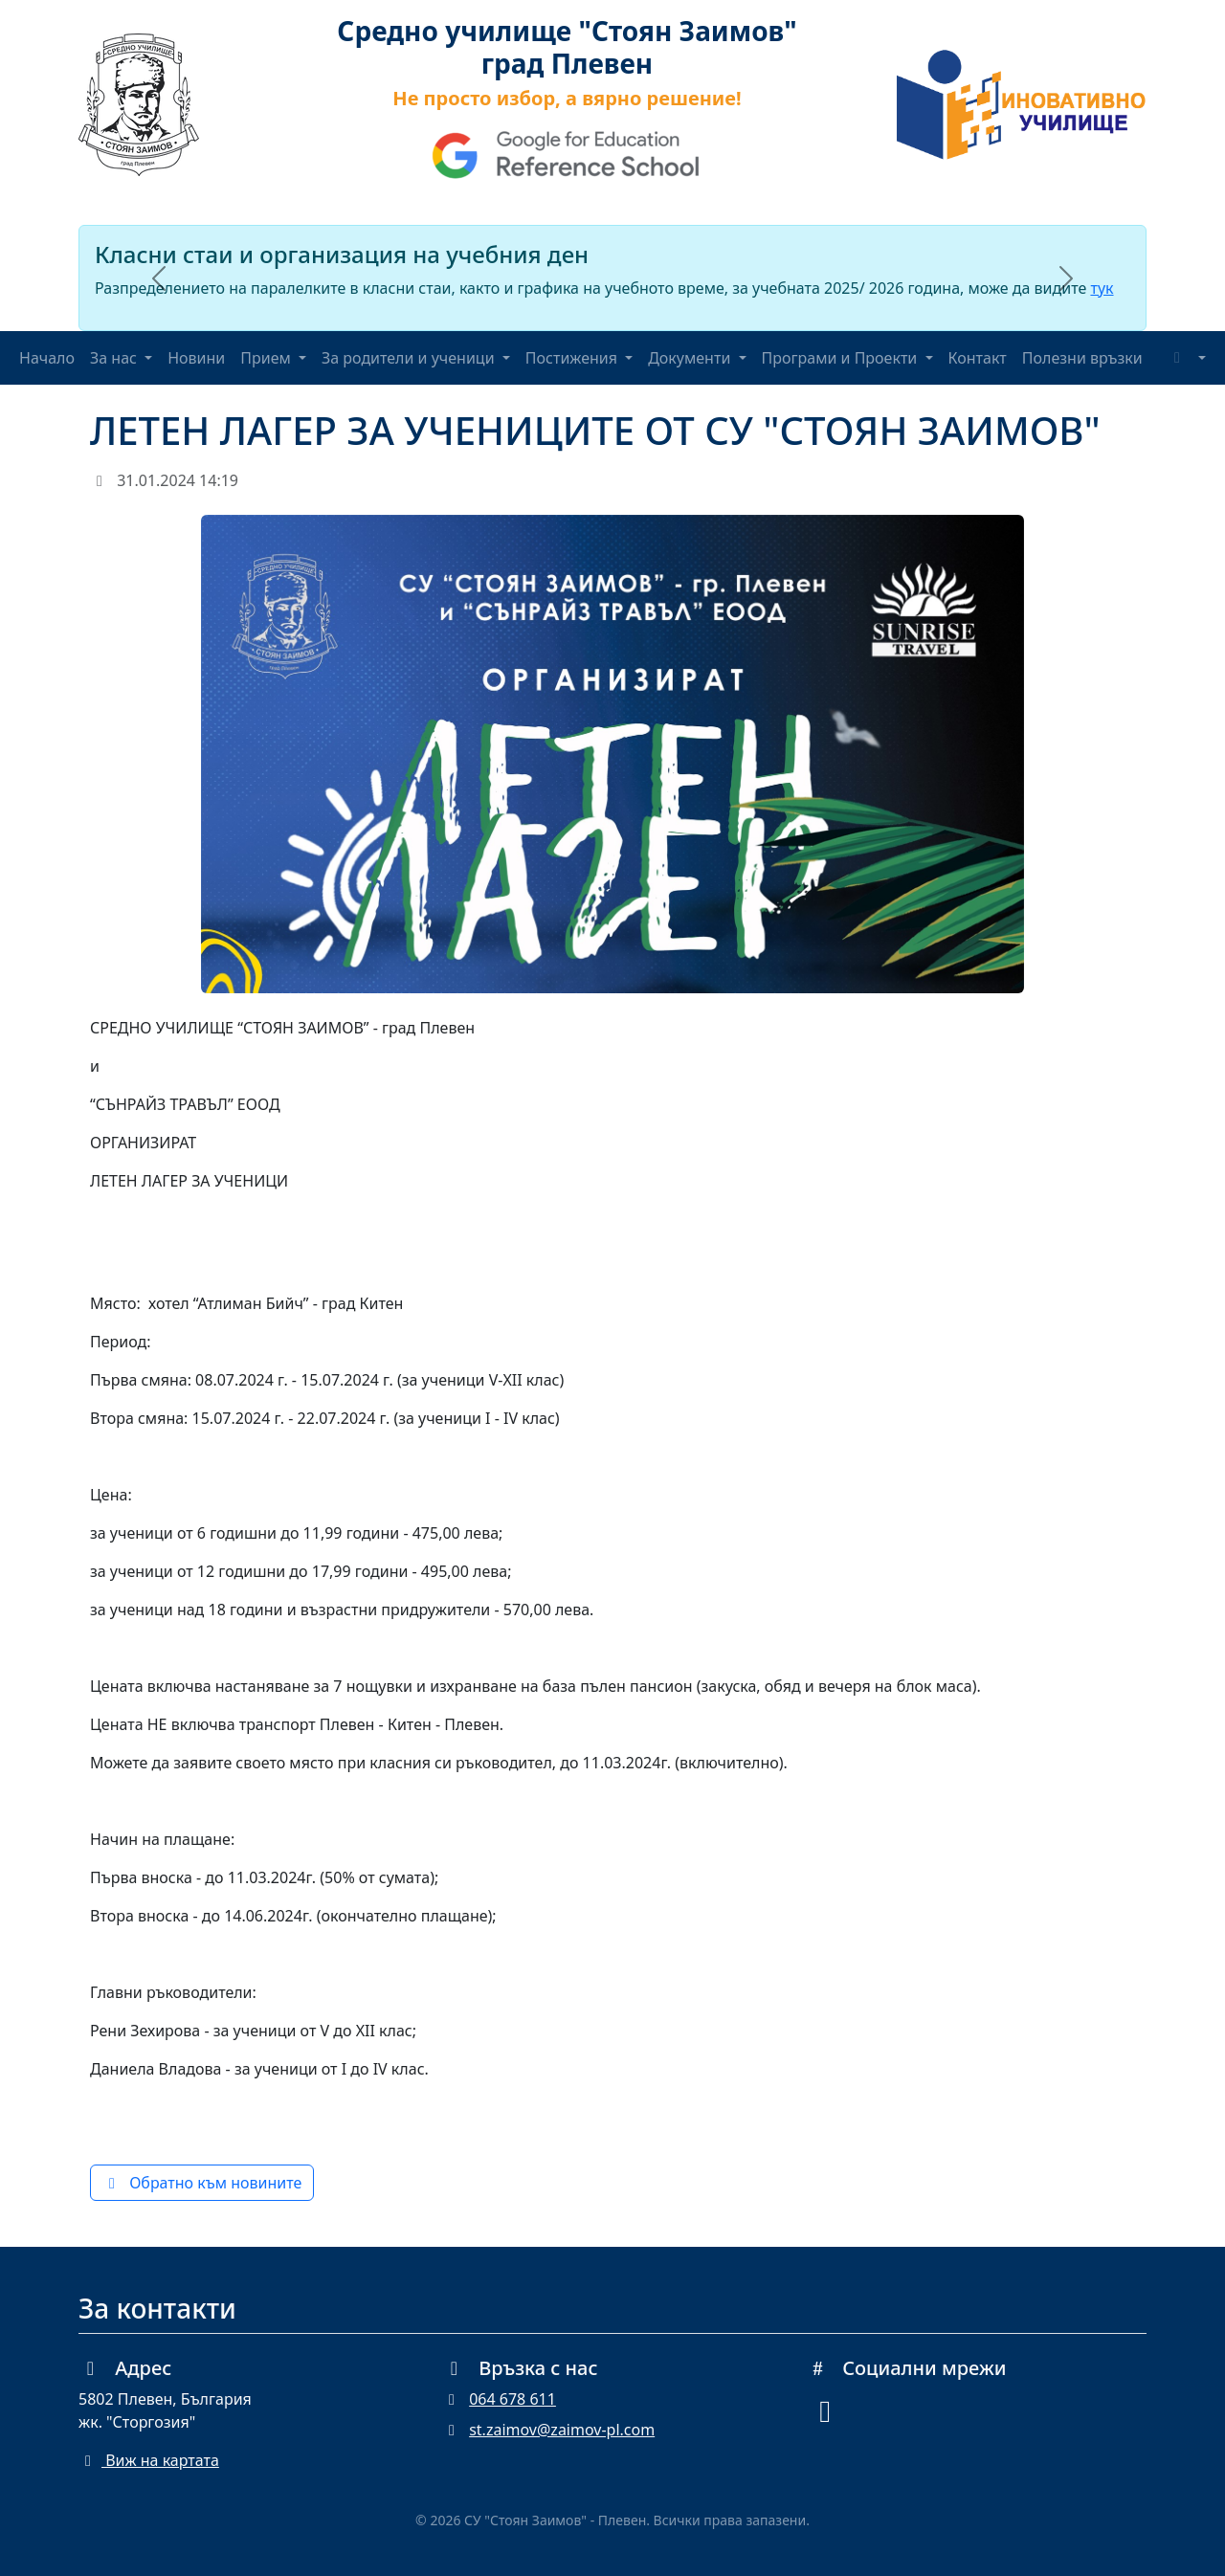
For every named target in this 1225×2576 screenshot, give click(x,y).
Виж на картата (148, 2460)
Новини (196, 357)
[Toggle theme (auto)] (1187, 358)
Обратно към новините (201, 2182)
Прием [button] (267, 357)
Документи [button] (691, 357)
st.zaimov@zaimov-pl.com (562, 2429)
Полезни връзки (1082, 357)
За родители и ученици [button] (410, 357)
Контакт (977, 357)
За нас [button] (115, 357)
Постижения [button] (573, 357)
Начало (47, 357)
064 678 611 (512, 2398)
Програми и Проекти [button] (842, 357)
